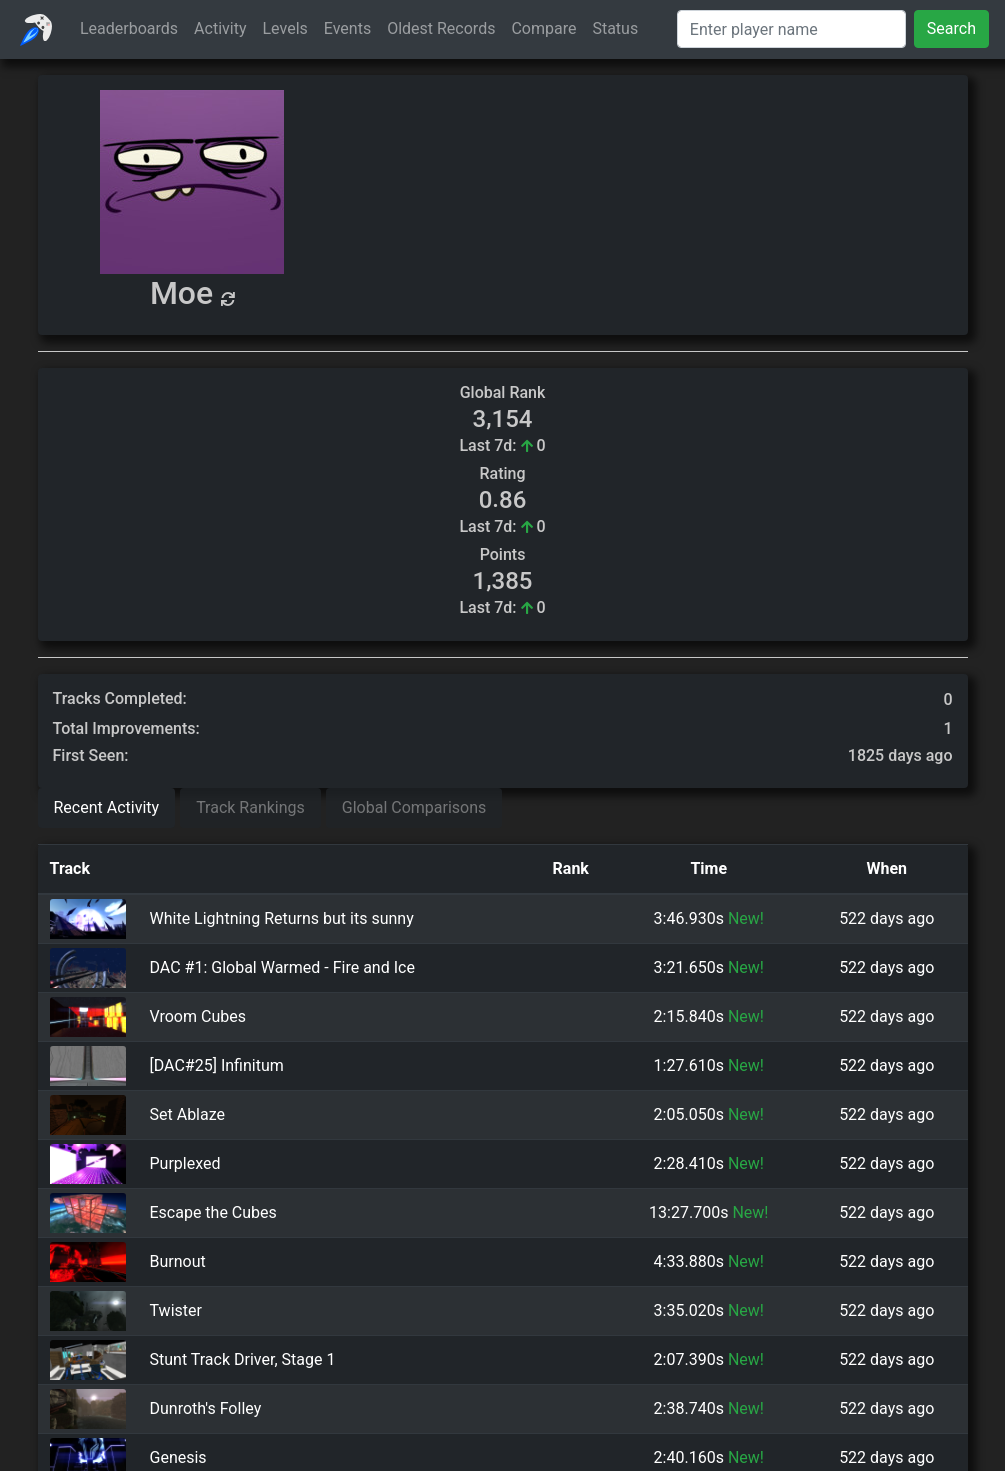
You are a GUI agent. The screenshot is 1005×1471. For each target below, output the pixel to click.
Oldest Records (441, 28)
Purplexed (185, 1163)
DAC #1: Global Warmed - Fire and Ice (282, 967)
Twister (176, 1310)
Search (951, 28)
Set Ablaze (188, 1114)
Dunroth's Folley (206, 1408)
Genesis (178, 1457)
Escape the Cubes (213, 1212)
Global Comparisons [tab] (414, 807)
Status (615, 28)
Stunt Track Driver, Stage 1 (243, 1359)
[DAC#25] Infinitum (217, 1065)
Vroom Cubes (198, 1016)
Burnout (178, 1261)
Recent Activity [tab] (107, 807)
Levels (285, 28)
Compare (543, 28)
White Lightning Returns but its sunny (282, 918)
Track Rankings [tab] (250, 807)
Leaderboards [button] (129, 28)
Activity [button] (220, 28)
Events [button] (347, 28)
